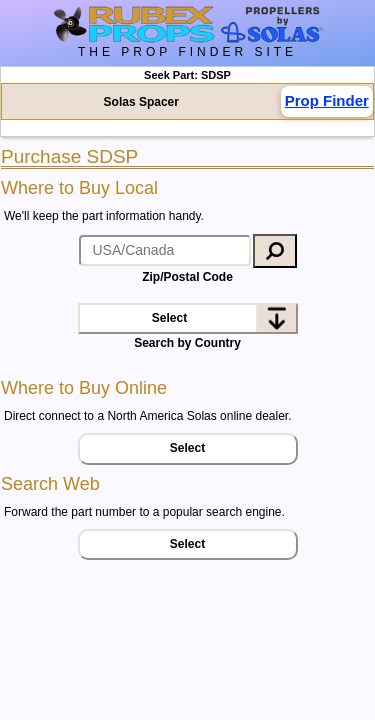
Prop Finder (327, 100)
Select (169, 318)
